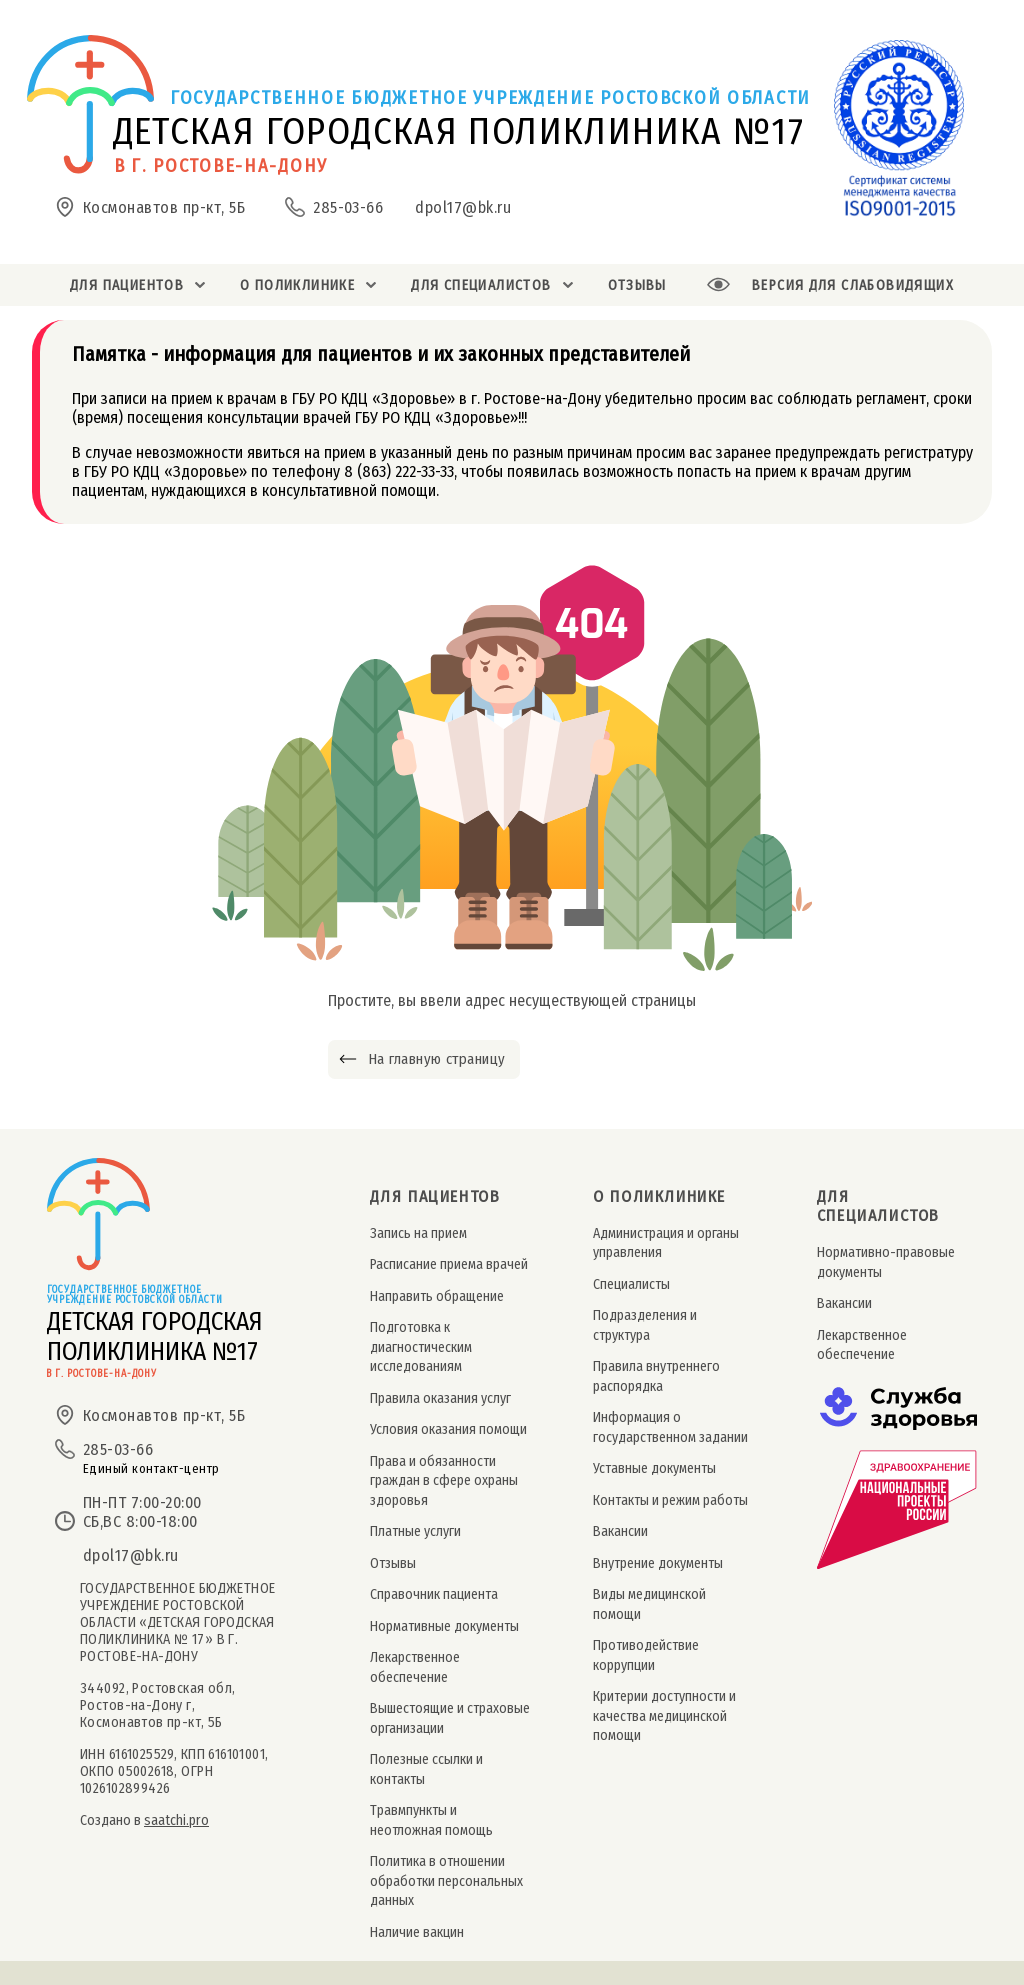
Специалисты (631, 1284)
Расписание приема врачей (449, 1264)
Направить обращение (437, 1296)
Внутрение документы (658, 1563)
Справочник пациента (434, 1594)
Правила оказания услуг (440, 1398)
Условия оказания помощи (448, 1429)
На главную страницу (436, 1059)
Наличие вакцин (417, 1932)
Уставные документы (654, 1468)
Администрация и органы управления (666, 1243)
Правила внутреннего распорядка (656, 1376)
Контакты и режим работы (670, 1500)
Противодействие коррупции (646, 1655)
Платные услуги (415, 1531)
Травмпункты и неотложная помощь (431, 1820)
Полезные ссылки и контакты (426, 1769)
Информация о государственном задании (670, 1427)
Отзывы (393, 1563)
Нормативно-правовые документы (886, 1262)
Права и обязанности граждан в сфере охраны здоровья (444, 1481)
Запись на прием (418, 1233)
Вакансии (620, 1531)
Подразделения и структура (645, 1325)
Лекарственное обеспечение (415, 1667)
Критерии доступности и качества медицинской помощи (664, 1716)
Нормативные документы (444, 1626)
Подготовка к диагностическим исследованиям (421, 1347)
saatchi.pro (176, 1820)
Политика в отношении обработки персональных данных (446, 1881)
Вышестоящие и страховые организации (450, 1718)
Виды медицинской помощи (649, 1604)
